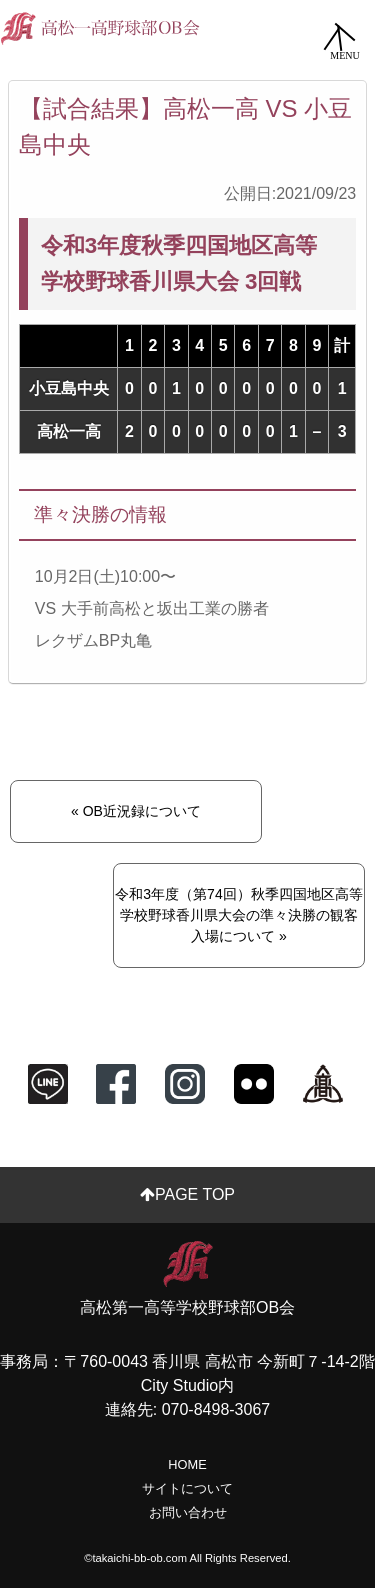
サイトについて (187, 1488)
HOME (187, 1464)
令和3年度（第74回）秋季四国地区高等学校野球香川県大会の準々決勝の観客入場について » (238, 915)
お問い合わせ (188, 1512)
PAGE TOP (187, 1194)
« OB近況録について (136, 811)
